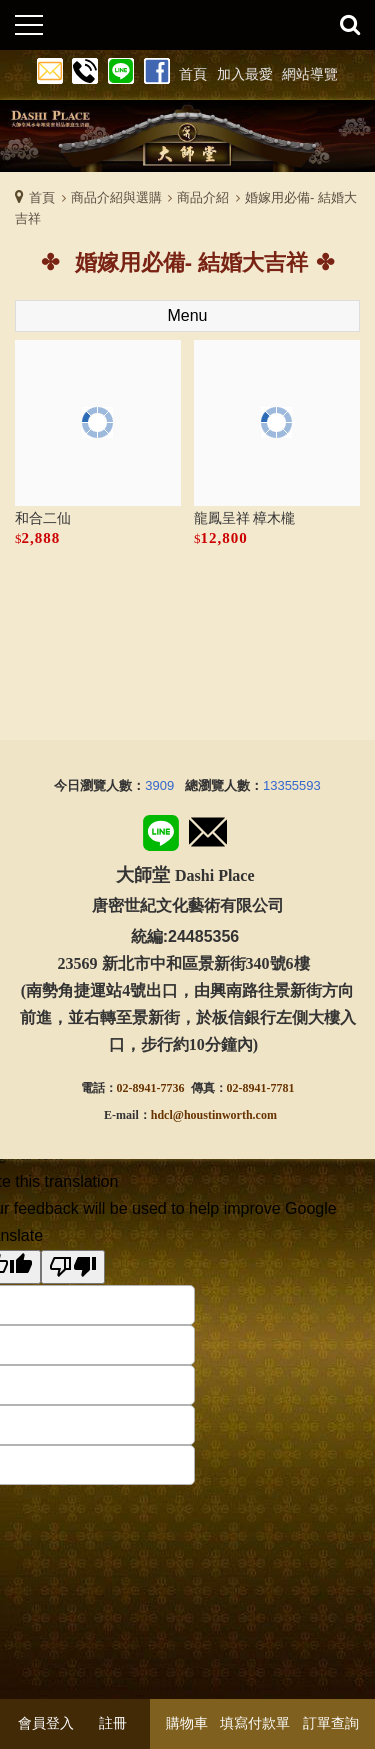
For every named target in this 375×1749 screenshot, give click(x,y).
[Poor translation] (73, 1267)
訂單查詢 (331, 1723)
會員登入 (46, 1723)
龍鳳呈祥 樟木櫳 (245, 518)
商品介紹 (203, 197)
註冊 (113, 1723)
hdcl (162, 1115)
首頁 (42, 197)
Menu (187, 315)
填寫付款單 (255, 1723)
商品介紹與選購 (116, 197)
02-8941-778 (258, 1088)
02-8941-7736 (151, 1088)
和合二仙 (43, 518)
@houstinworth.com (225, 1115)
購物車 (187, 1723)
